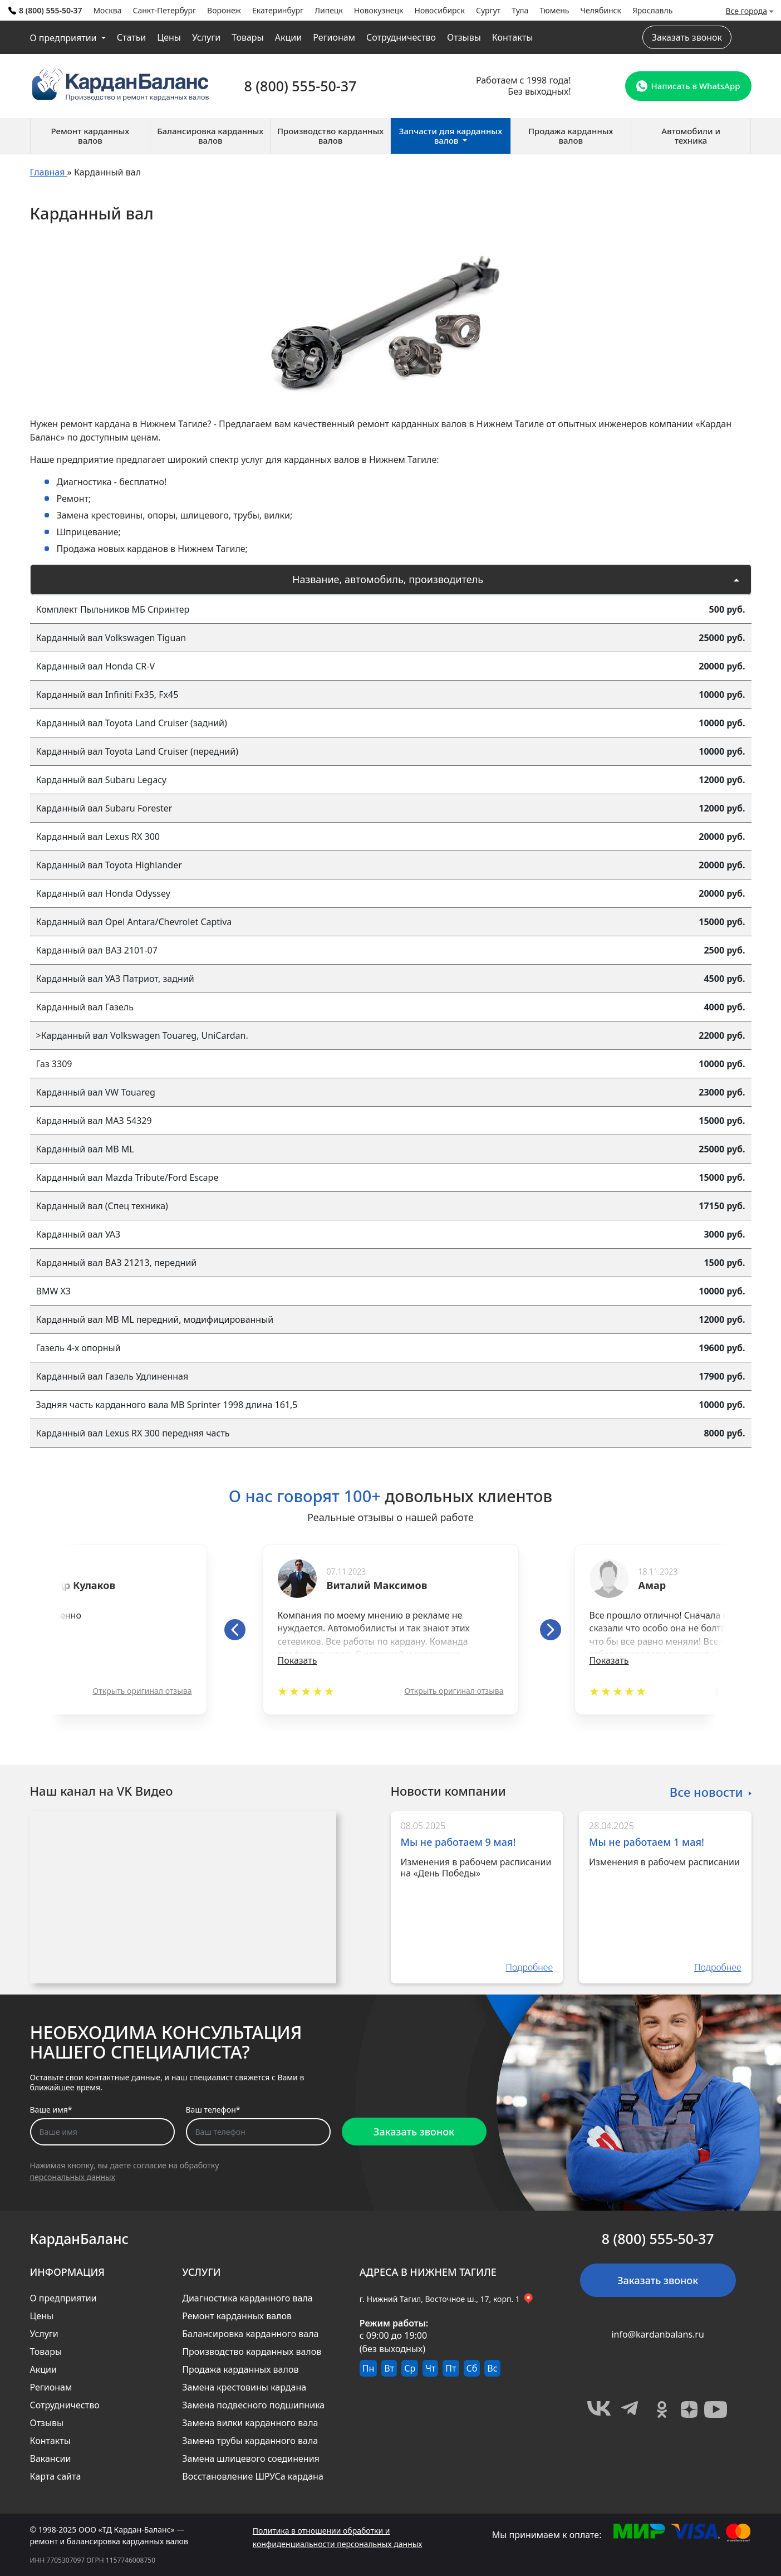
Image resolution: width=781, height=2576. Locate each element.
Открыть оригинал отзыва (142, 1690)
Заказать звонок (687, 37)
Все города (747, 11)
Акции (288, 37)
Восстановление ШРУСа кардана (252, 2476)
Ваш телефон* (213, 2109)
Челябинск (601, 10)
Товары (248, 37)
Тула (520, 10)
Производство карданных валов (251, 2351)
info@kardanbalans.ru (657, 2334)
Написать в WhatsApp (688, 86)
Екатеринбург (277, 10)
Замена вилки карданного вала (250, 2423)
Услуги (206, 37)
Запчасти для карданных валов (450, 135)
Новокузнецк (379, 10)
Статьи (131, 37)
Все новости (706, 1791)
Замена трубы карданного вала (250, 2441)
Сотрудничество (401, 37)
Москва (107, 10)
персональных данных (72, 2177)
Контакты (512, 37)
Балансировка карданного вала (250, 2334)
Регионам (334, 37)
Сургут (488, 10)
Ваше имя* (51, 2109)
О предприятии (64, 38)
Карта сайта (55, 2476)
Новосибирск (440, 10)
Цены (169, 37)
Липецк (329, 10)
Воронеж (224, 10)
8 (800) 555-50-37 (45, 10)
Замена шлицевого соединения (251, 2458)
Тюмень (554, 10)
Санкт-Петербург (164, 10)
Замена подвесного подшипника (253, 2405)
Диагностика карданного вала (247, 2298)
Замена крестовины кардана (244, 2387)
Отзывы (464, 37)
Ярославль (652, 10)
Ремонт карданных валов (237, 2316)
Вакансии (50, 2458)
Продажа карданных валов (240, 2369)
